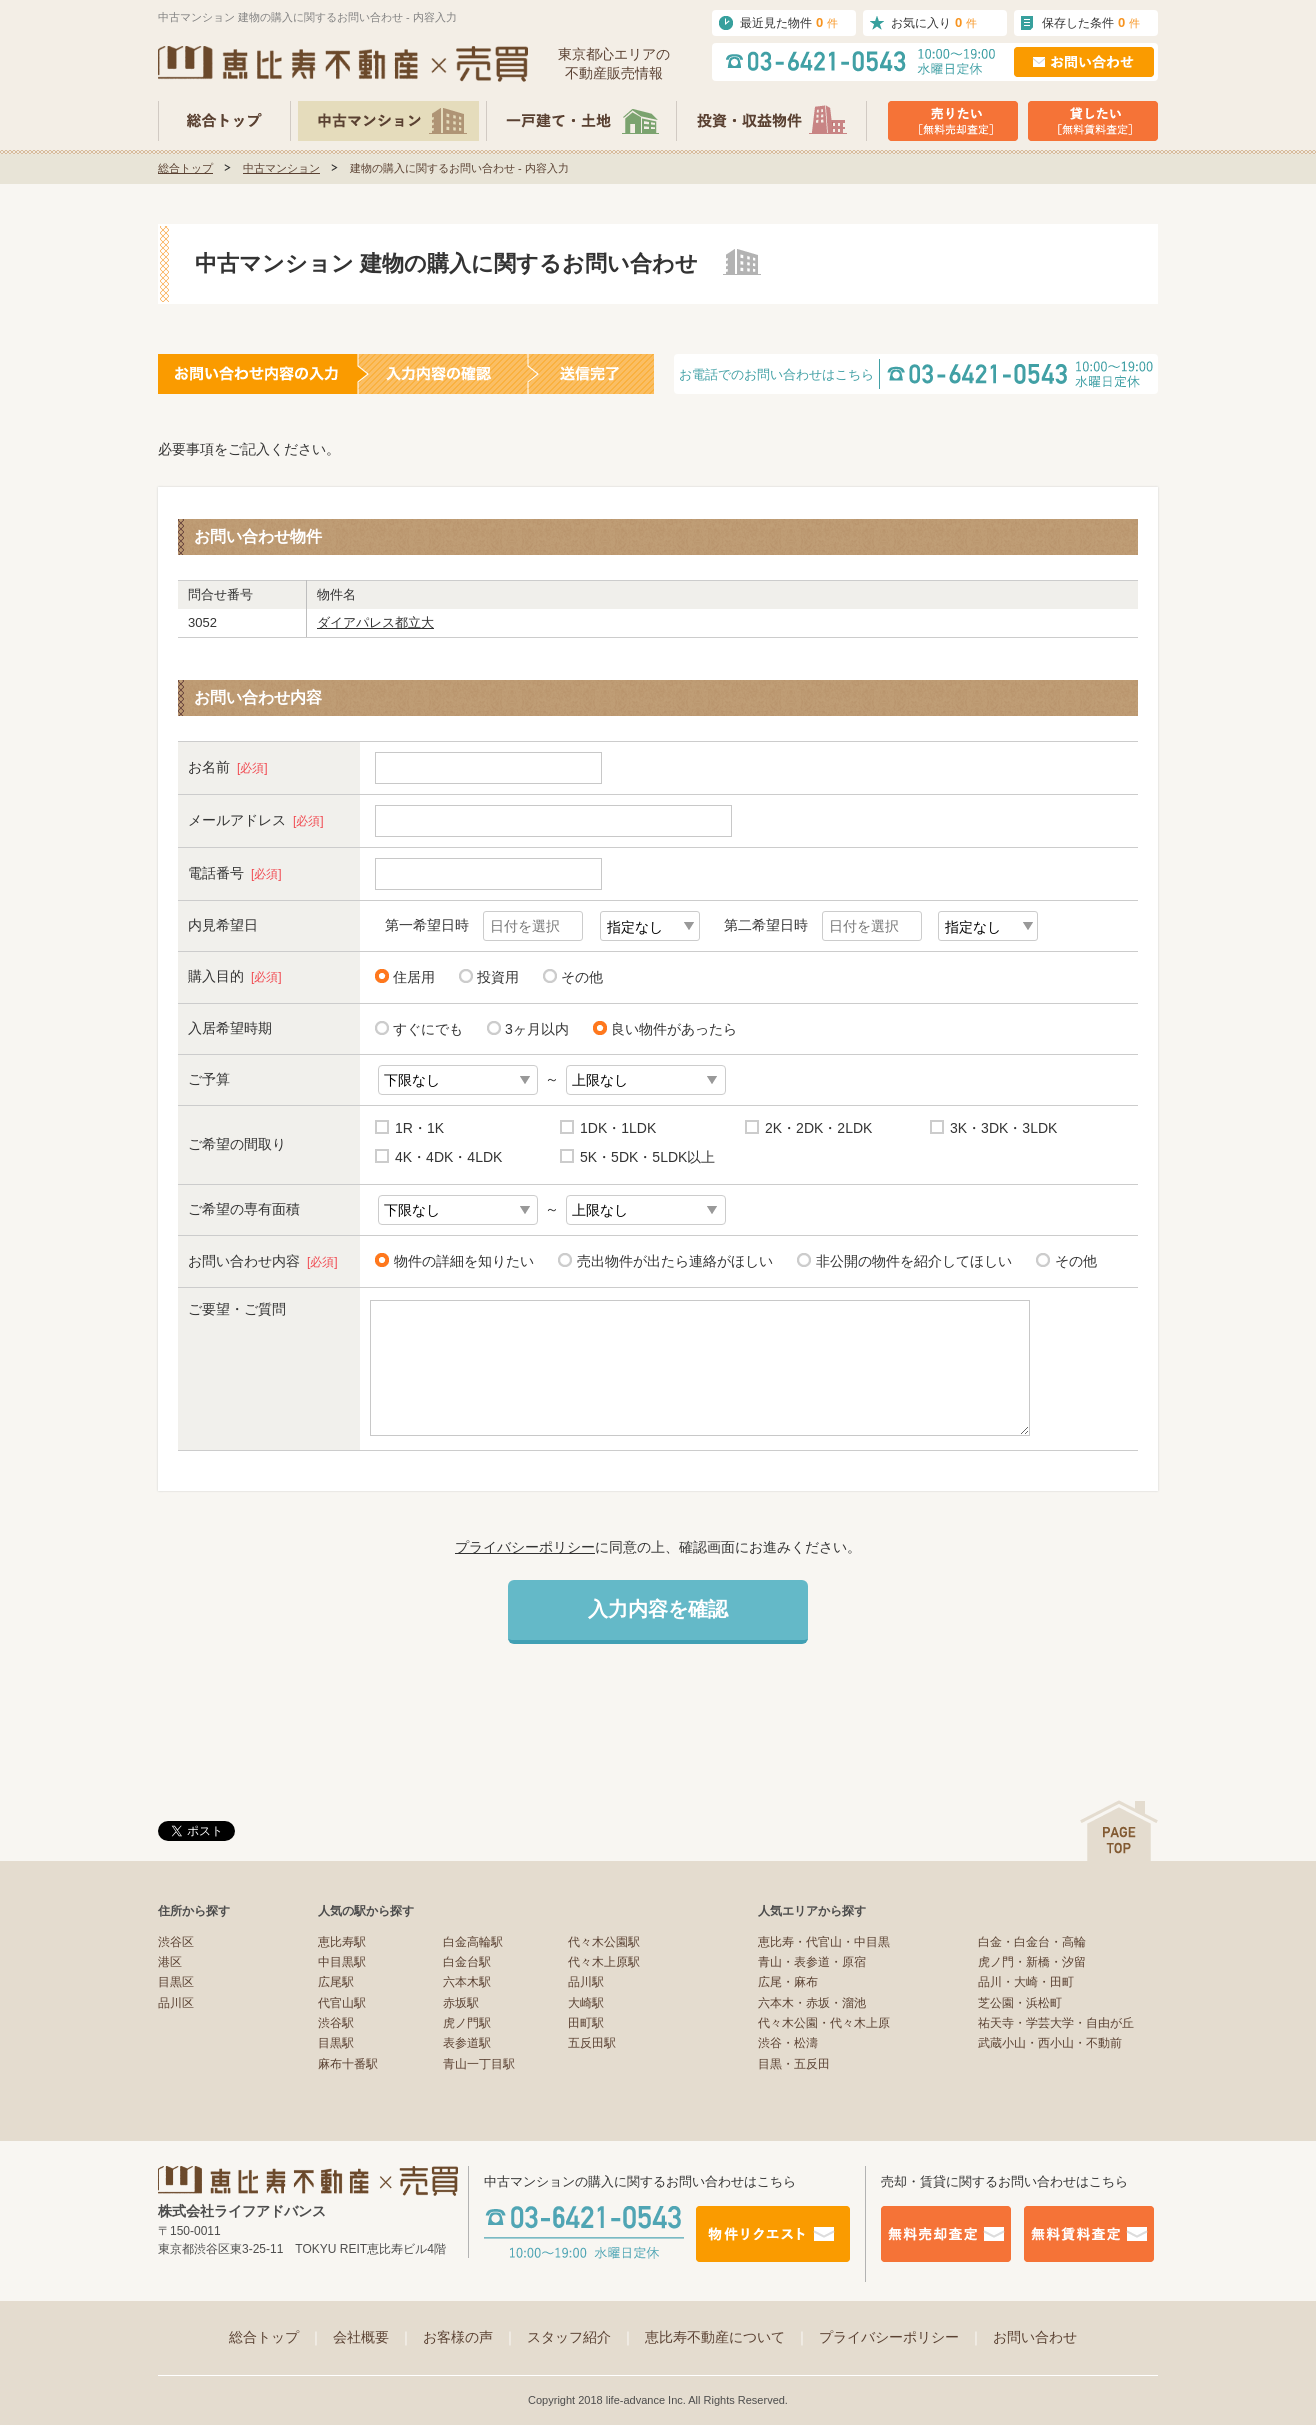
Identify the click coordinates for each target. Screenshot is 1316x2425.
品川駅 (586, 1982)
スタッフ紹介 (581, 2337)
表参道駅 (467, 2043)
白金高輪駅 (473, 1942)
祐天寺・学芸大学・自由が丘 (1056, 2023)
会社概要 (373, 2337)
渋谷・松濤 (788, 2043)
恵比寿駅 (342, 1942)
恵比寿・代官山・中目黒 (824, 1942)
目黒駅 (336, 2043)
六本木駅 (467, 1982)
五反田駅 (592, 2043)
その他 (582, 977)
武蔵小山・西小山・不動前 (1050, 2043)
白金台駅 (467, 1962)
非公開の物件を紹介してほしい (910, 1260)
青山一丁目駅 (479, 2064)
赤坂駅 (461, 2003)
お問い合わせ (1035, 2337)
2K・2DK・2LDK (818, 1128)
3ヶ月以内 (537, 1029)
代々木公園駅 (604, 1942)
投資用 (498, 977)
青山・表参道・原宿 (812, 1962)
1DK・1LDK (618, 1128)
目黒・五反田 (794, 2064)
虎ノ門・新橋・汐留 (1032, 1962)
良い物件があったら (674, 1029)
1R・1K (419, 1128)
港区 (170, 1962)
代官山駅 (342, 2003)
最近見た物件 (789, 22)
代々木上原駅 (604, 1962)
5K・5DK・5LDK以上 (647, 1157)
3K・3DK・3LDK (1003, 1128)
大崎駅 (586, 2003)
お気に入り (934, 22)
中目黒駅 (342, 1962)
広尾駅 (336, 1982)
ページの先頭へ (1119, 1830)
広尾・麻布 (788, 1982)
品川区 (176, 2003)
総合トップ (185, 168)
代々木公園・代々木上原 (824, 2023)
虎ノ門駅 (467, 2023)
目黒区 (176, 1982)
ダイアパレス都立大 (375, 622)
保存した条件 (1091, 22)
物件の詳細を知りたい (460, 1260)
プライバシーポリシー (525, 1547)
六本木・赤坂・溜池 (812, 2003)
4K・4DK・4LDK (448, 1157)
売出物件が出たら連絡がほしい (671, 1260)
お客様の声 (470, 2337)
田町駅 (586, 2023)
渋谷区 (176, 1942)
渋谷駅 (336, 2023)
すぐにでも (428, 1029)
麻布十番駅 (348, 2064)
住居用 (414, 977)
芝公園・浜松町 (1020, 2003)
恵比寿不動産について (727, 2337)
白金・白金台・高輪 (1032, 1942)
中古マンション (281, 168)
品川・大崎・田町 (1026, 1982)
